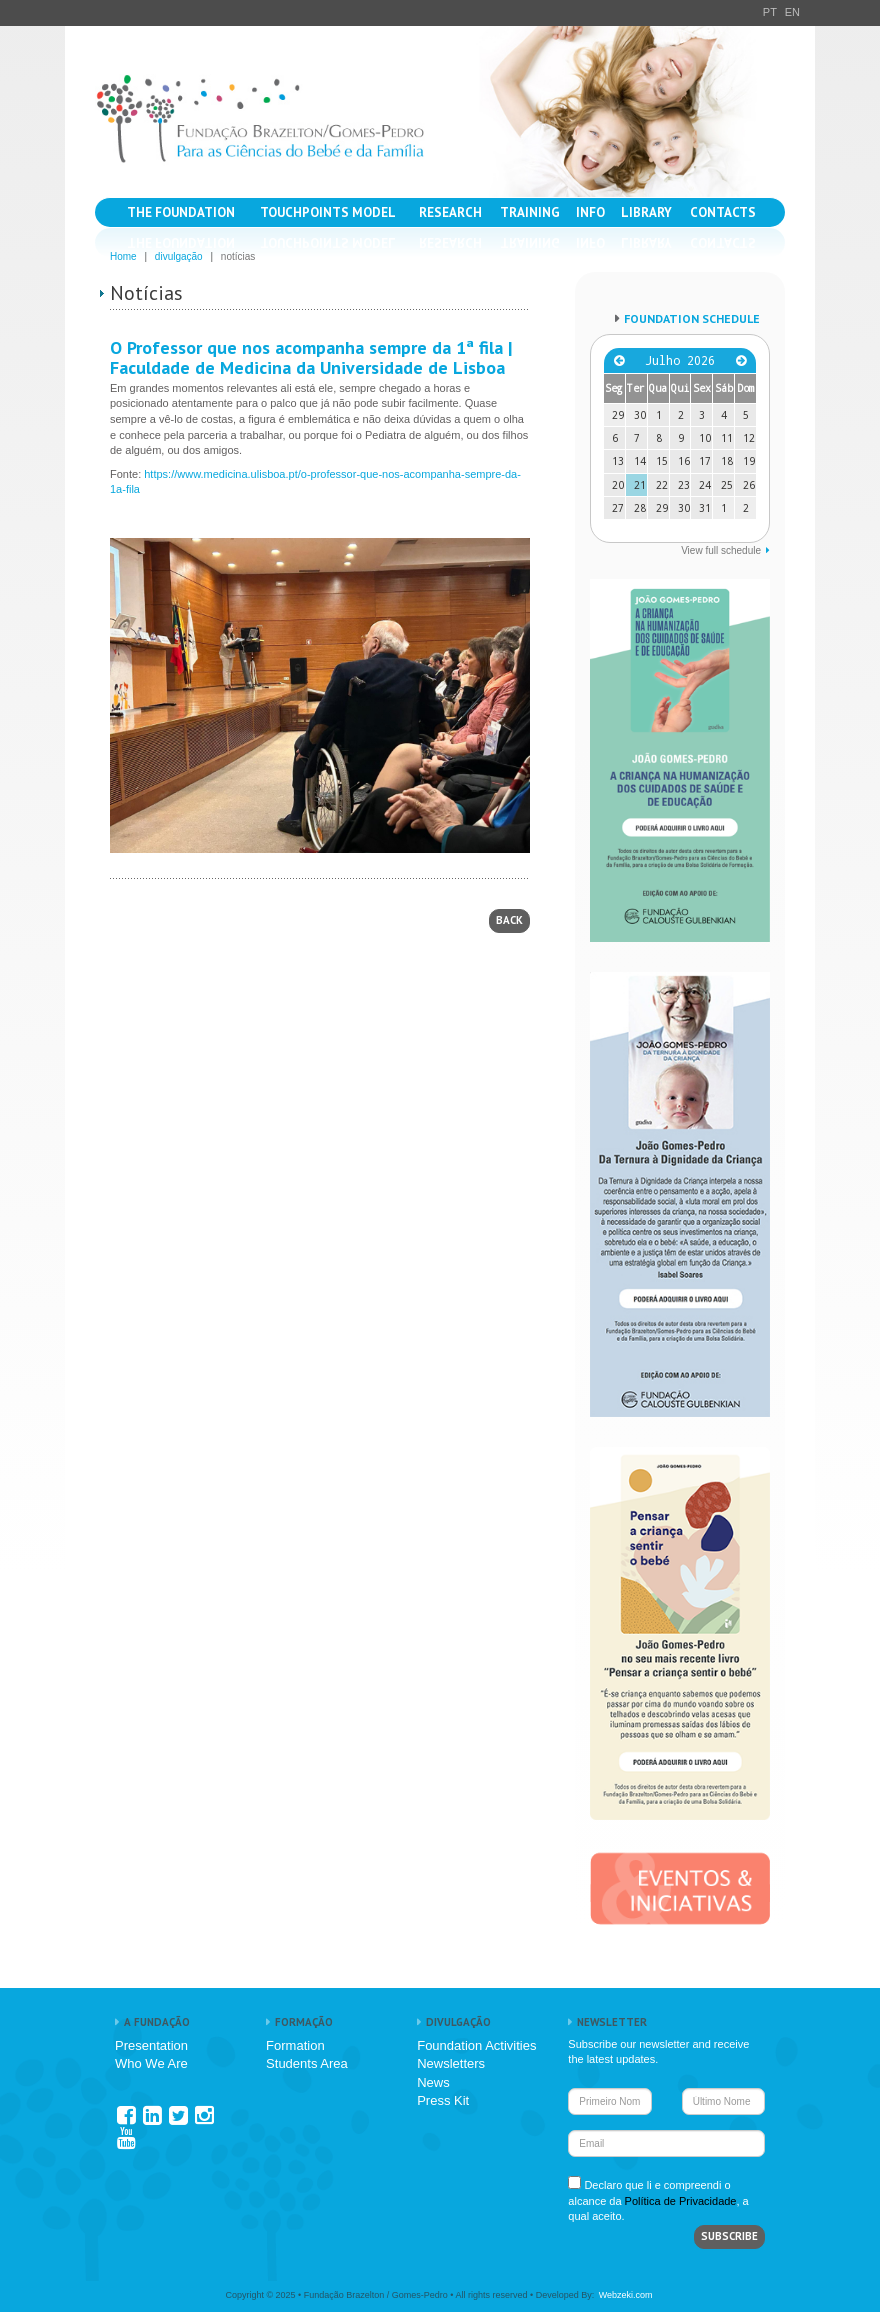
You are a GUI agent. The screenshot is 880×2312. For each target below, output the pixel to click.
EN (792, 12)
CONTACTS (723, 212)
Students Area (307, 2063)
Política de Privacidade (681, 2201)
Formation (295, 2045)
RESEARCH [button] (450, 212)
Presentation (151, 2045)
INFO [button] (590, 212)
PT (770, 12)
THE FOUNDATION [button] (181, 212)
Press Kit (443, 2100)
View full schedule (721, 550)
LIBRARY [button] (646, 212)
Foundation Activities (476, 2045)
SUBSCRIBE (729, 2236)
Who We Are (151, 2063)
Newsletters (451, 2063)
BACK (509, 920)
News (433, 2082)
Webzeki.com (626, 2295)
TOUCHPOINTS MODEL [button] (328, 212)
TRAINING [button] (530, 212)
